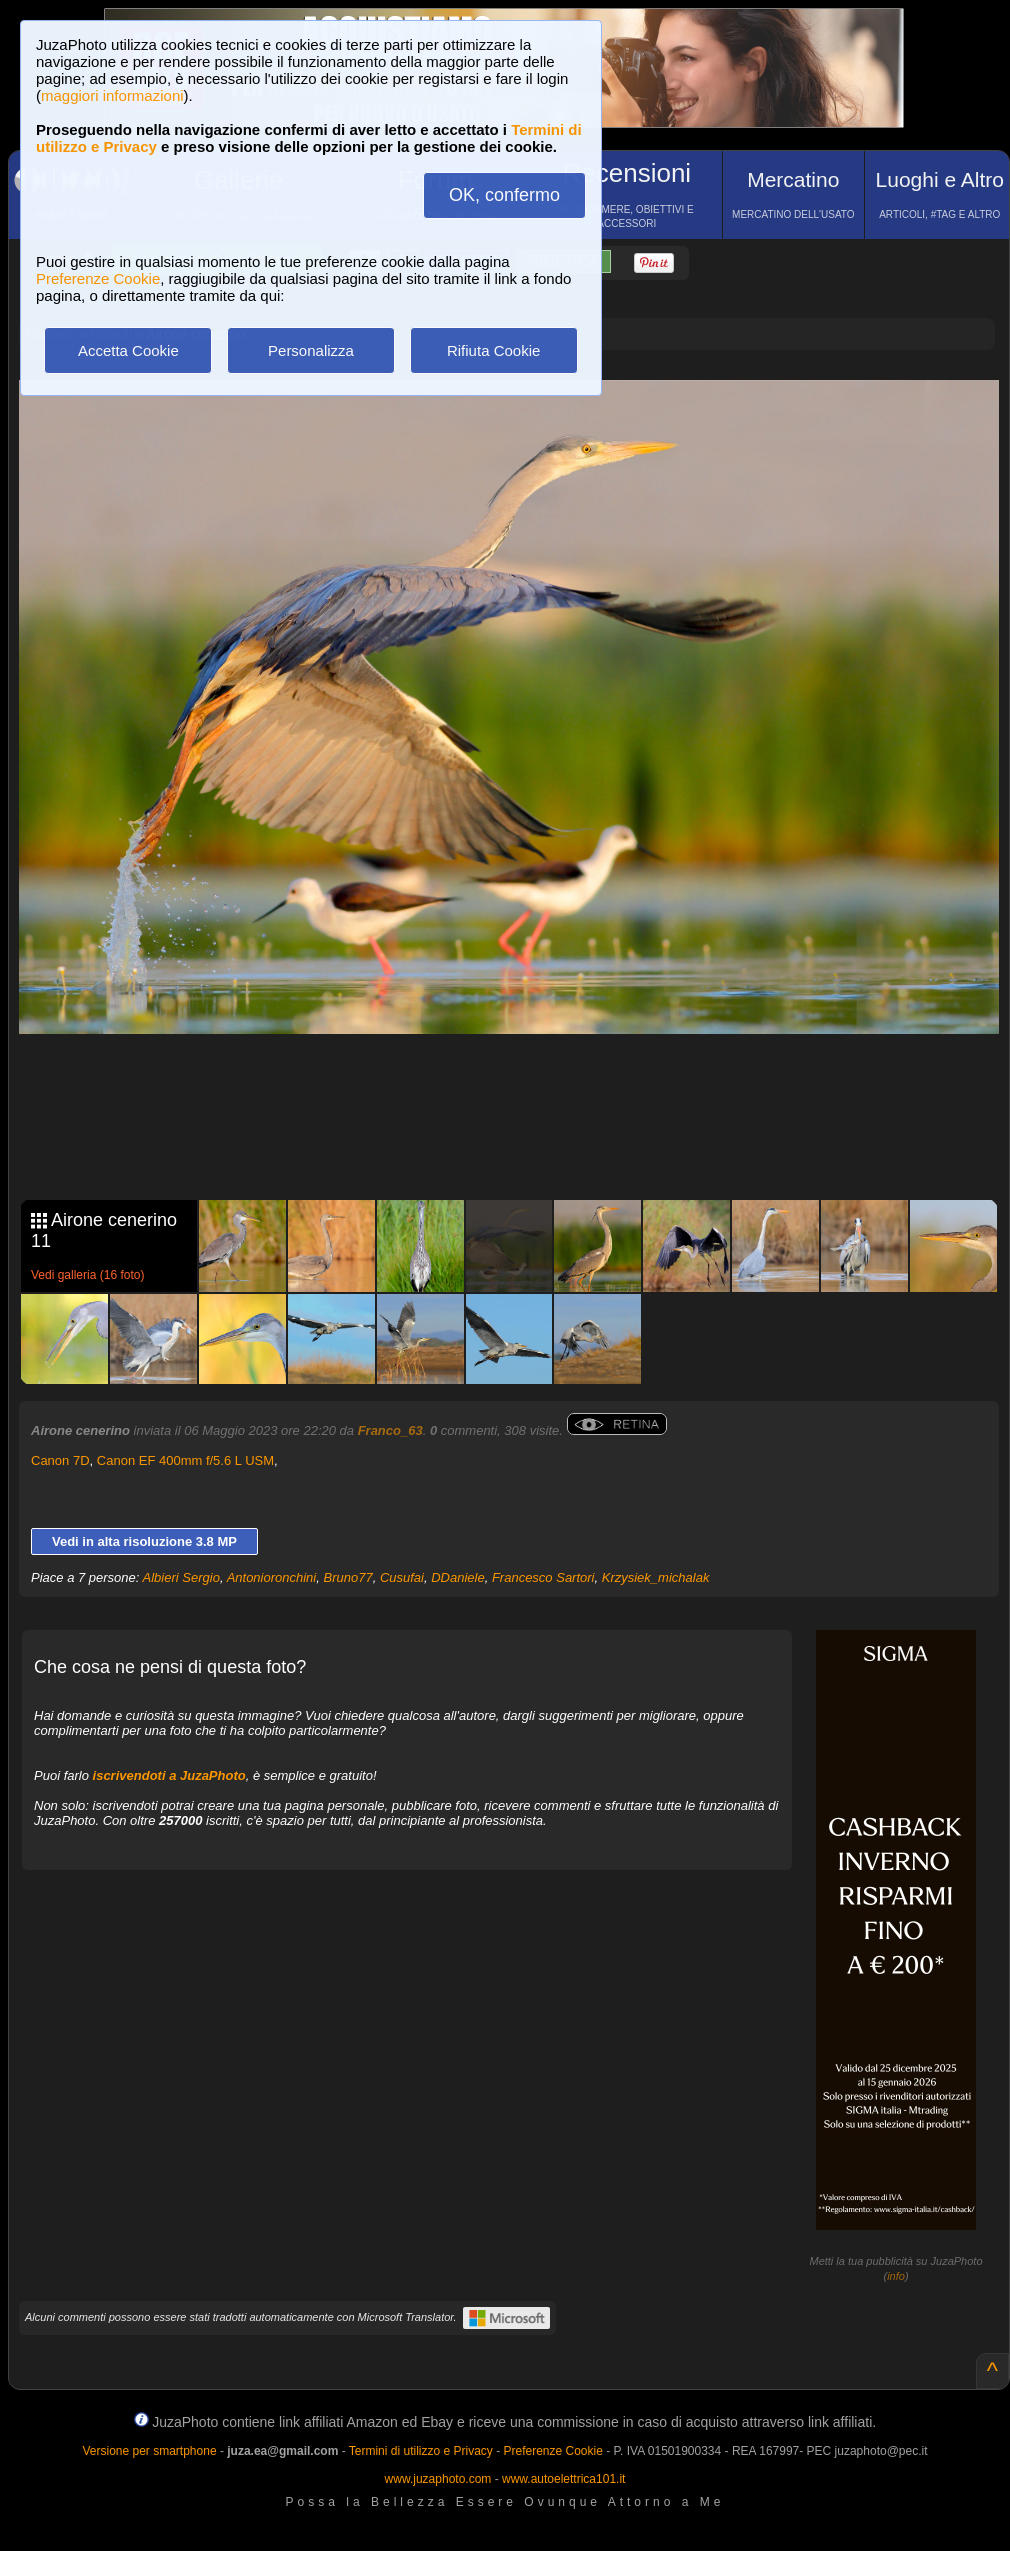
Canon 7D (60, 1460)
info (896, 2276)
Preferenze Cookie (98, 278)
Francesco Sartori (543, 1577)
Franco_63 (390, 1430)
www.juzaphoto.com (438, 2479)
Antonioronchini (272, 1577)
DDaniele (457, 1577)
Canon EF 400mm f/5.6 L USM (185, 1460)
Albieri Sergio (181, 1577)
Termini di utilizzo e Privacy (421, 2451)
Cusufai (402, 1577)
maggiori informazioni (112, 95)
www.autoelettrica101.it (563, 2479)
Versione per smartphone (149, 2451)
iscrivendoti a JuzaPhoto (169, 1775)
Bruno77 (347, 1577)
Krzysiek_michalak (656, 1577)
